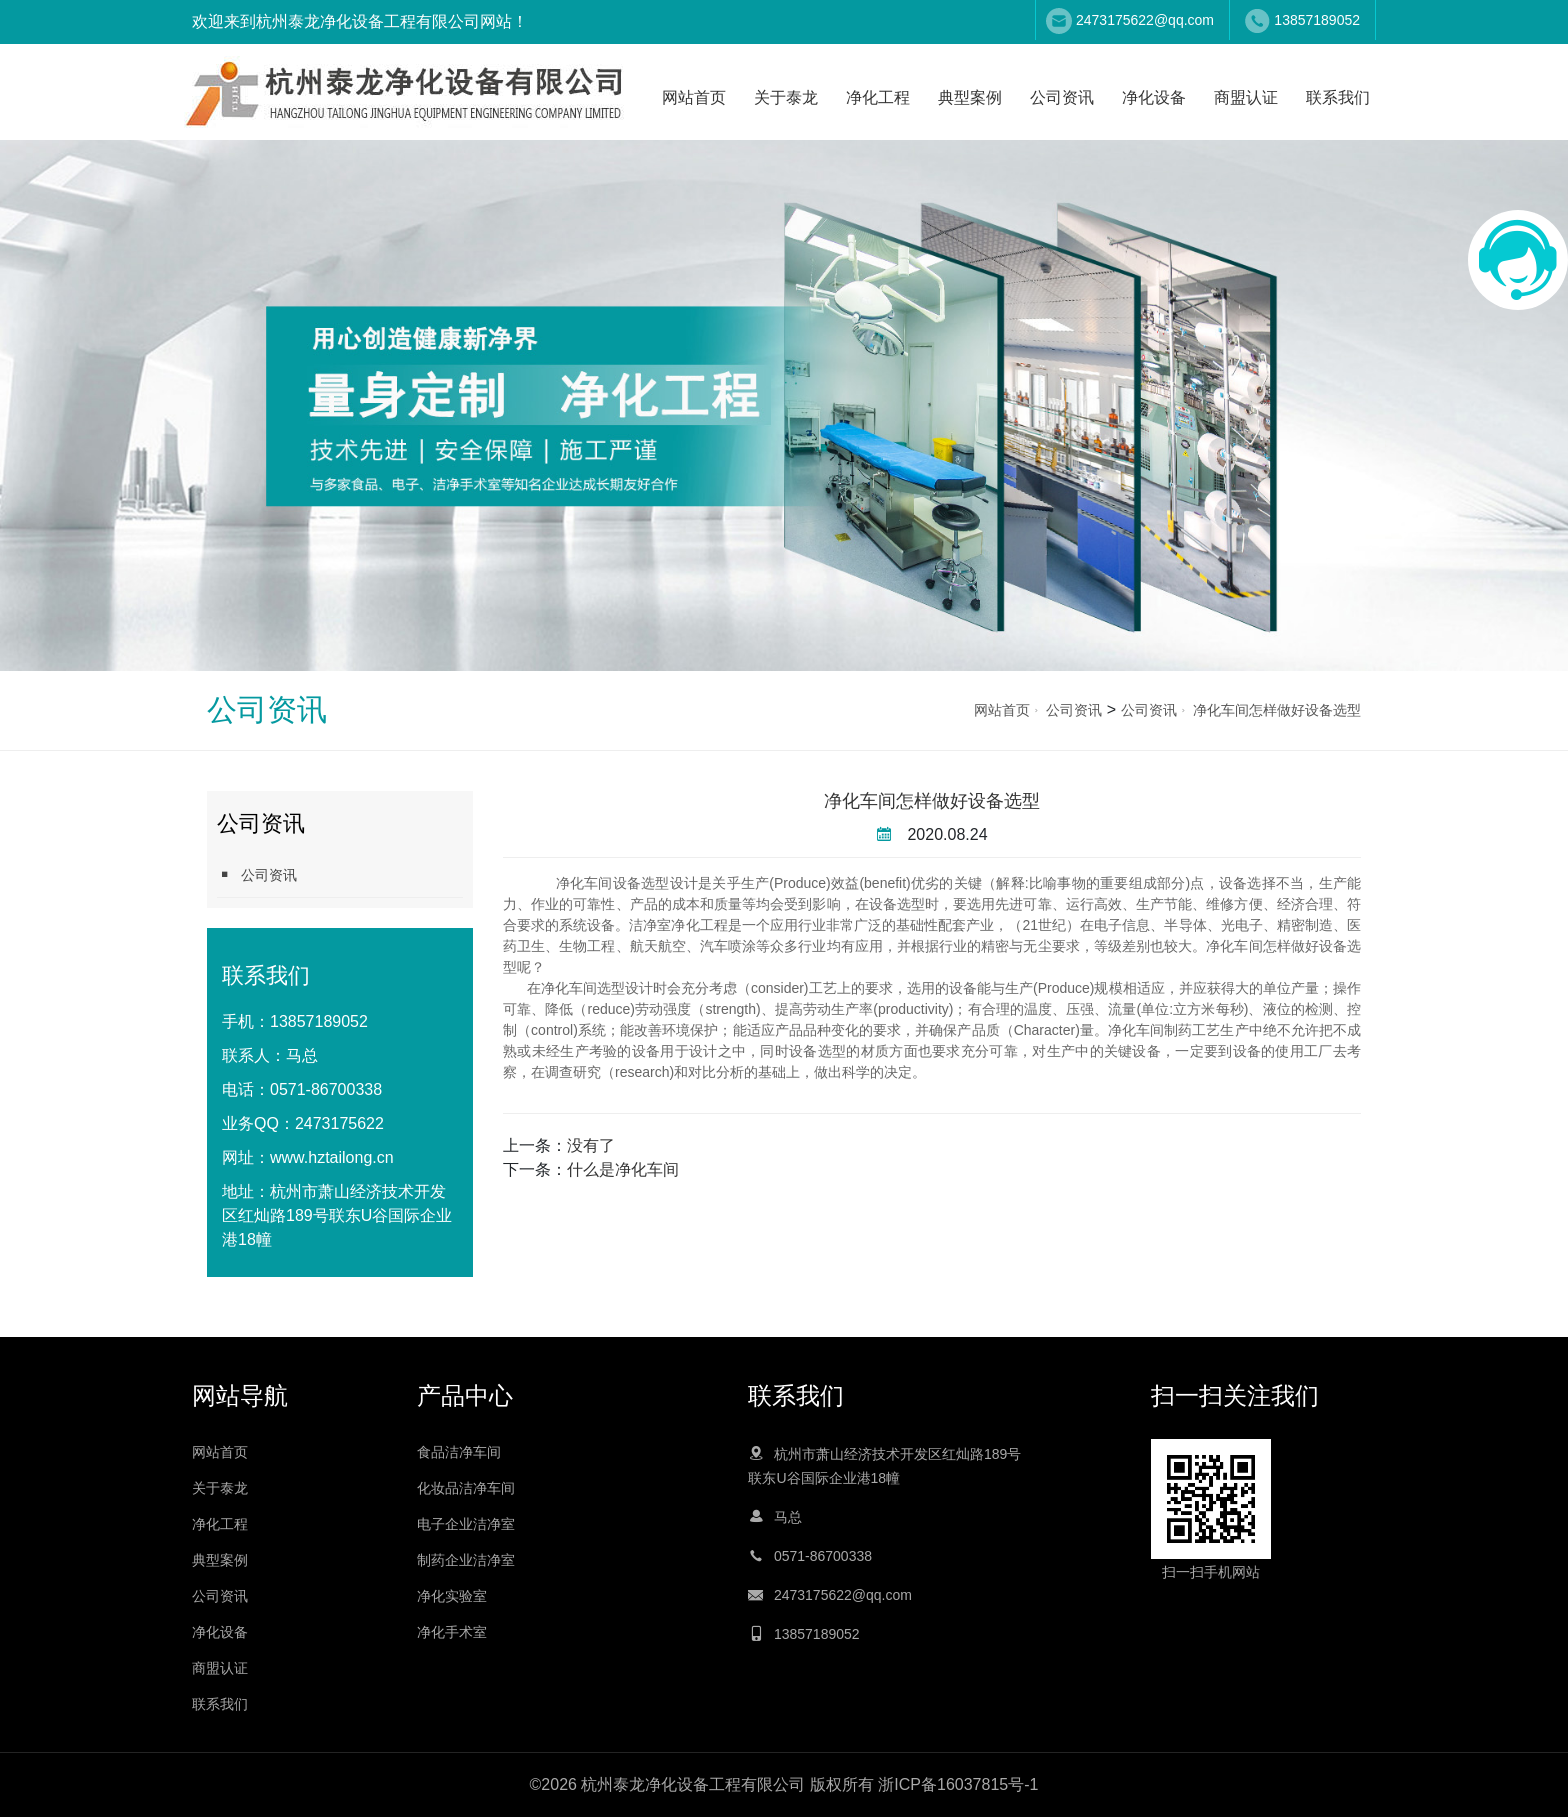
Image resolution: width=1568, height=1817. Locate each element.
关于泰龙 (786, 97)
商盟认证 (1246, 97)
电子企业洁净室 (466, 1524)
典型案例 (970, 97)
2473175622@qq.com (1145, 20)
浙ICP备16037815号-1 (958, 1784)
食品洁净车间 (459, 1452)
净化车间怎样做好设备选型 (1277, 710)
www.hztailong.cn (332, 1157)
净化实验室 (452, 1596)
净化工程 (878, 97)
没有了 (591, 1145)
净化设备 (1154, 97)
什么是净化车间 (623, 1169)
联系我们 (1338, 97)
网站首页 (694, 97)
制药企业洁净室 (466, 1560)
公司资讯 (1062, 97)
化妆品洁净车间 (466, 1488)
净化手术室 (452, 1632)
